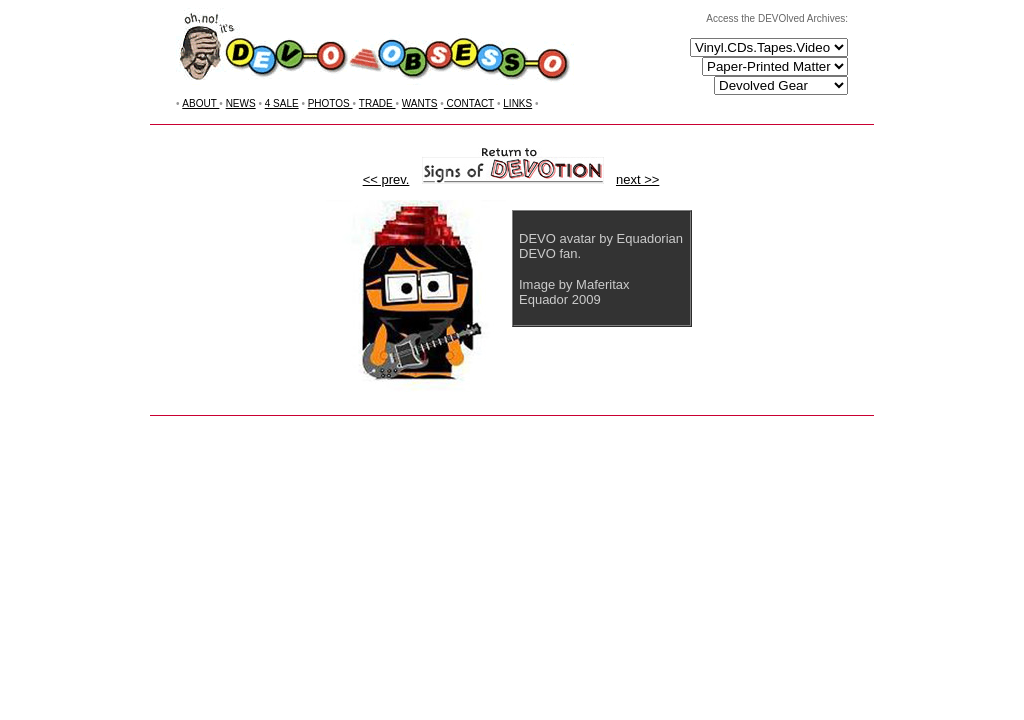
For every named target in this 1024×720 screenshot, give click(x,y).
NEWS (241, 103)
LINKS (517, 103)
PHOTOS (330, 103)
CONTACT (469, 103)
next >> (637, 179)
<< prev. (386, 179)
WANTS (420, 103)
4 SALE (282, 103)
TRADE (377, 103)
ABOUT (200, 103)
